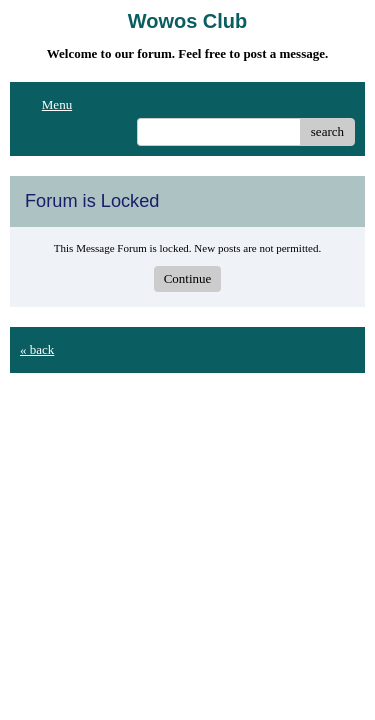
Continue (188, 278)
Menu (46, 104)
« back (37, 349)
